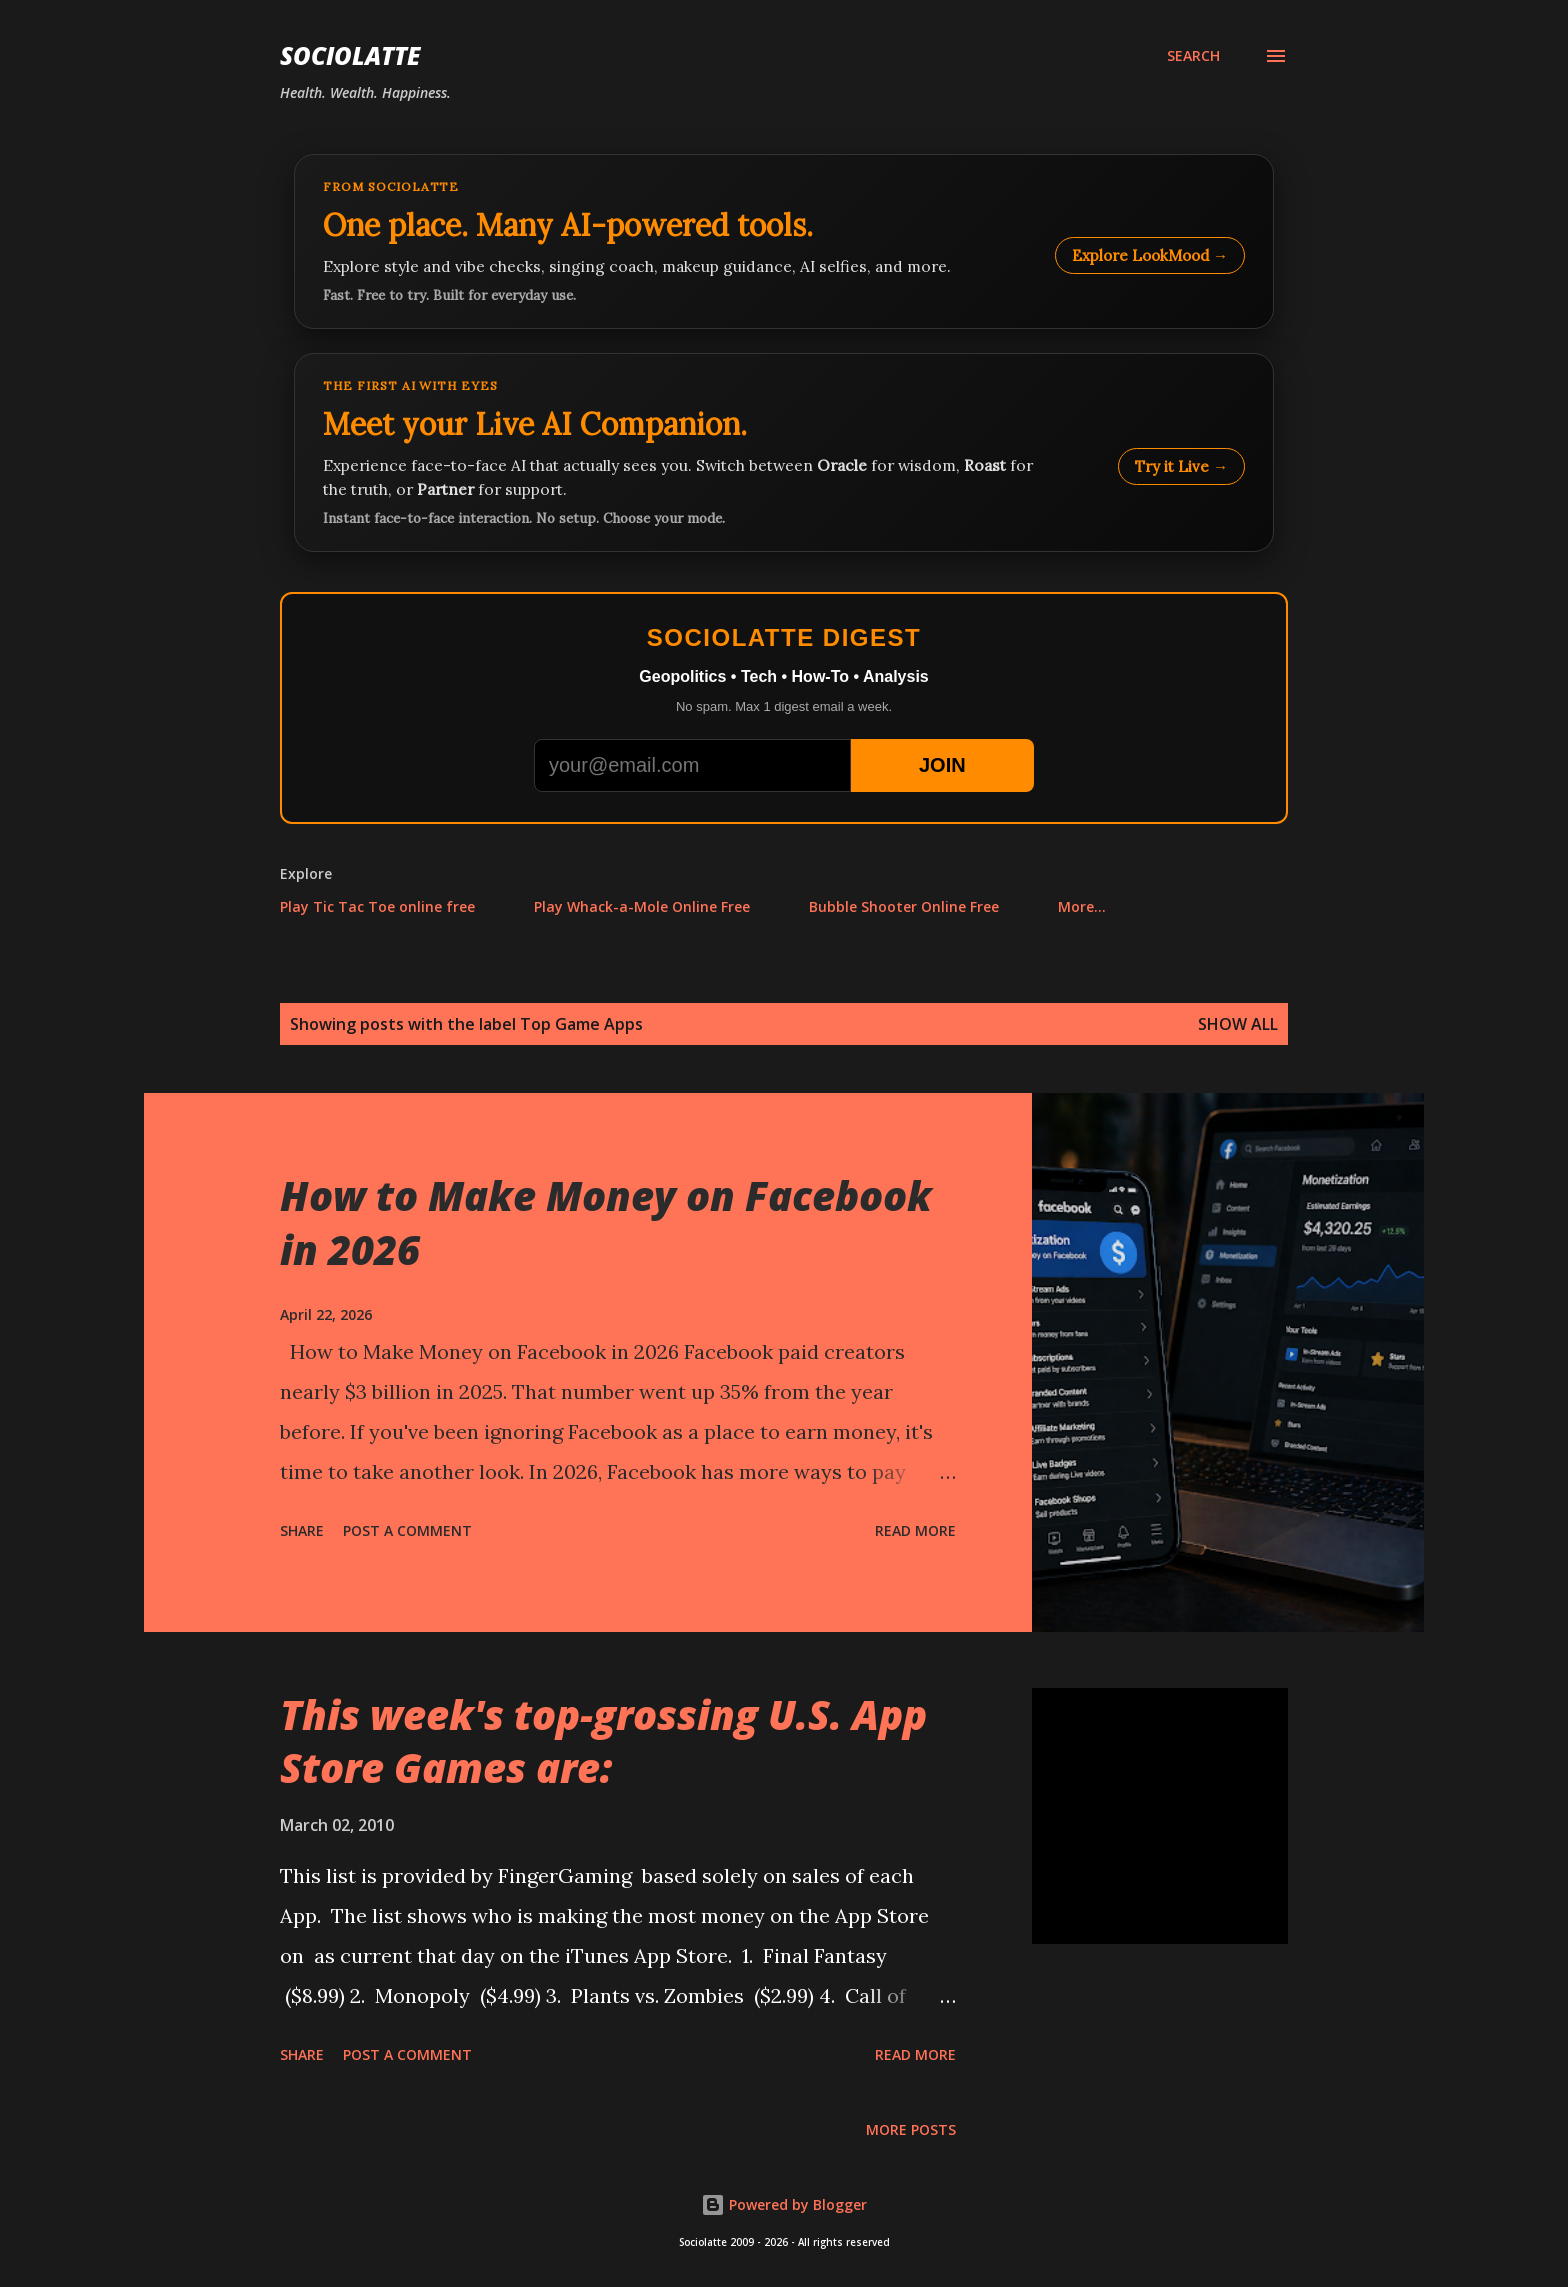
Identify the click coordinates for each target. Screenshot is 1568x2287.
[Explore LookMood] (784, 241)
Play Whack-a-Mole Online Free (642, 906)
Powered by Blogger (784, 2204)
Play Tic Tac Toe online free (377, 906)
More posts (911, 2129)
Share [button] (302, 1530)
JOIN (942, 765)
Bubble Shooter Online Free (904, 906)
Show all (1238, 1024)
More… (1082, 906)
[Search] (1193, 56)
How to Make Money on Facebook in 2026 (606, 1222)
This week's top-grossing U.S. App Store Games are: (603, 1741)
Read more (915, 1530)
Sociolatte (350, 55)
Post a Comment (407, 1530)
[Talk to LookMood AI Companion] (784, 452)
